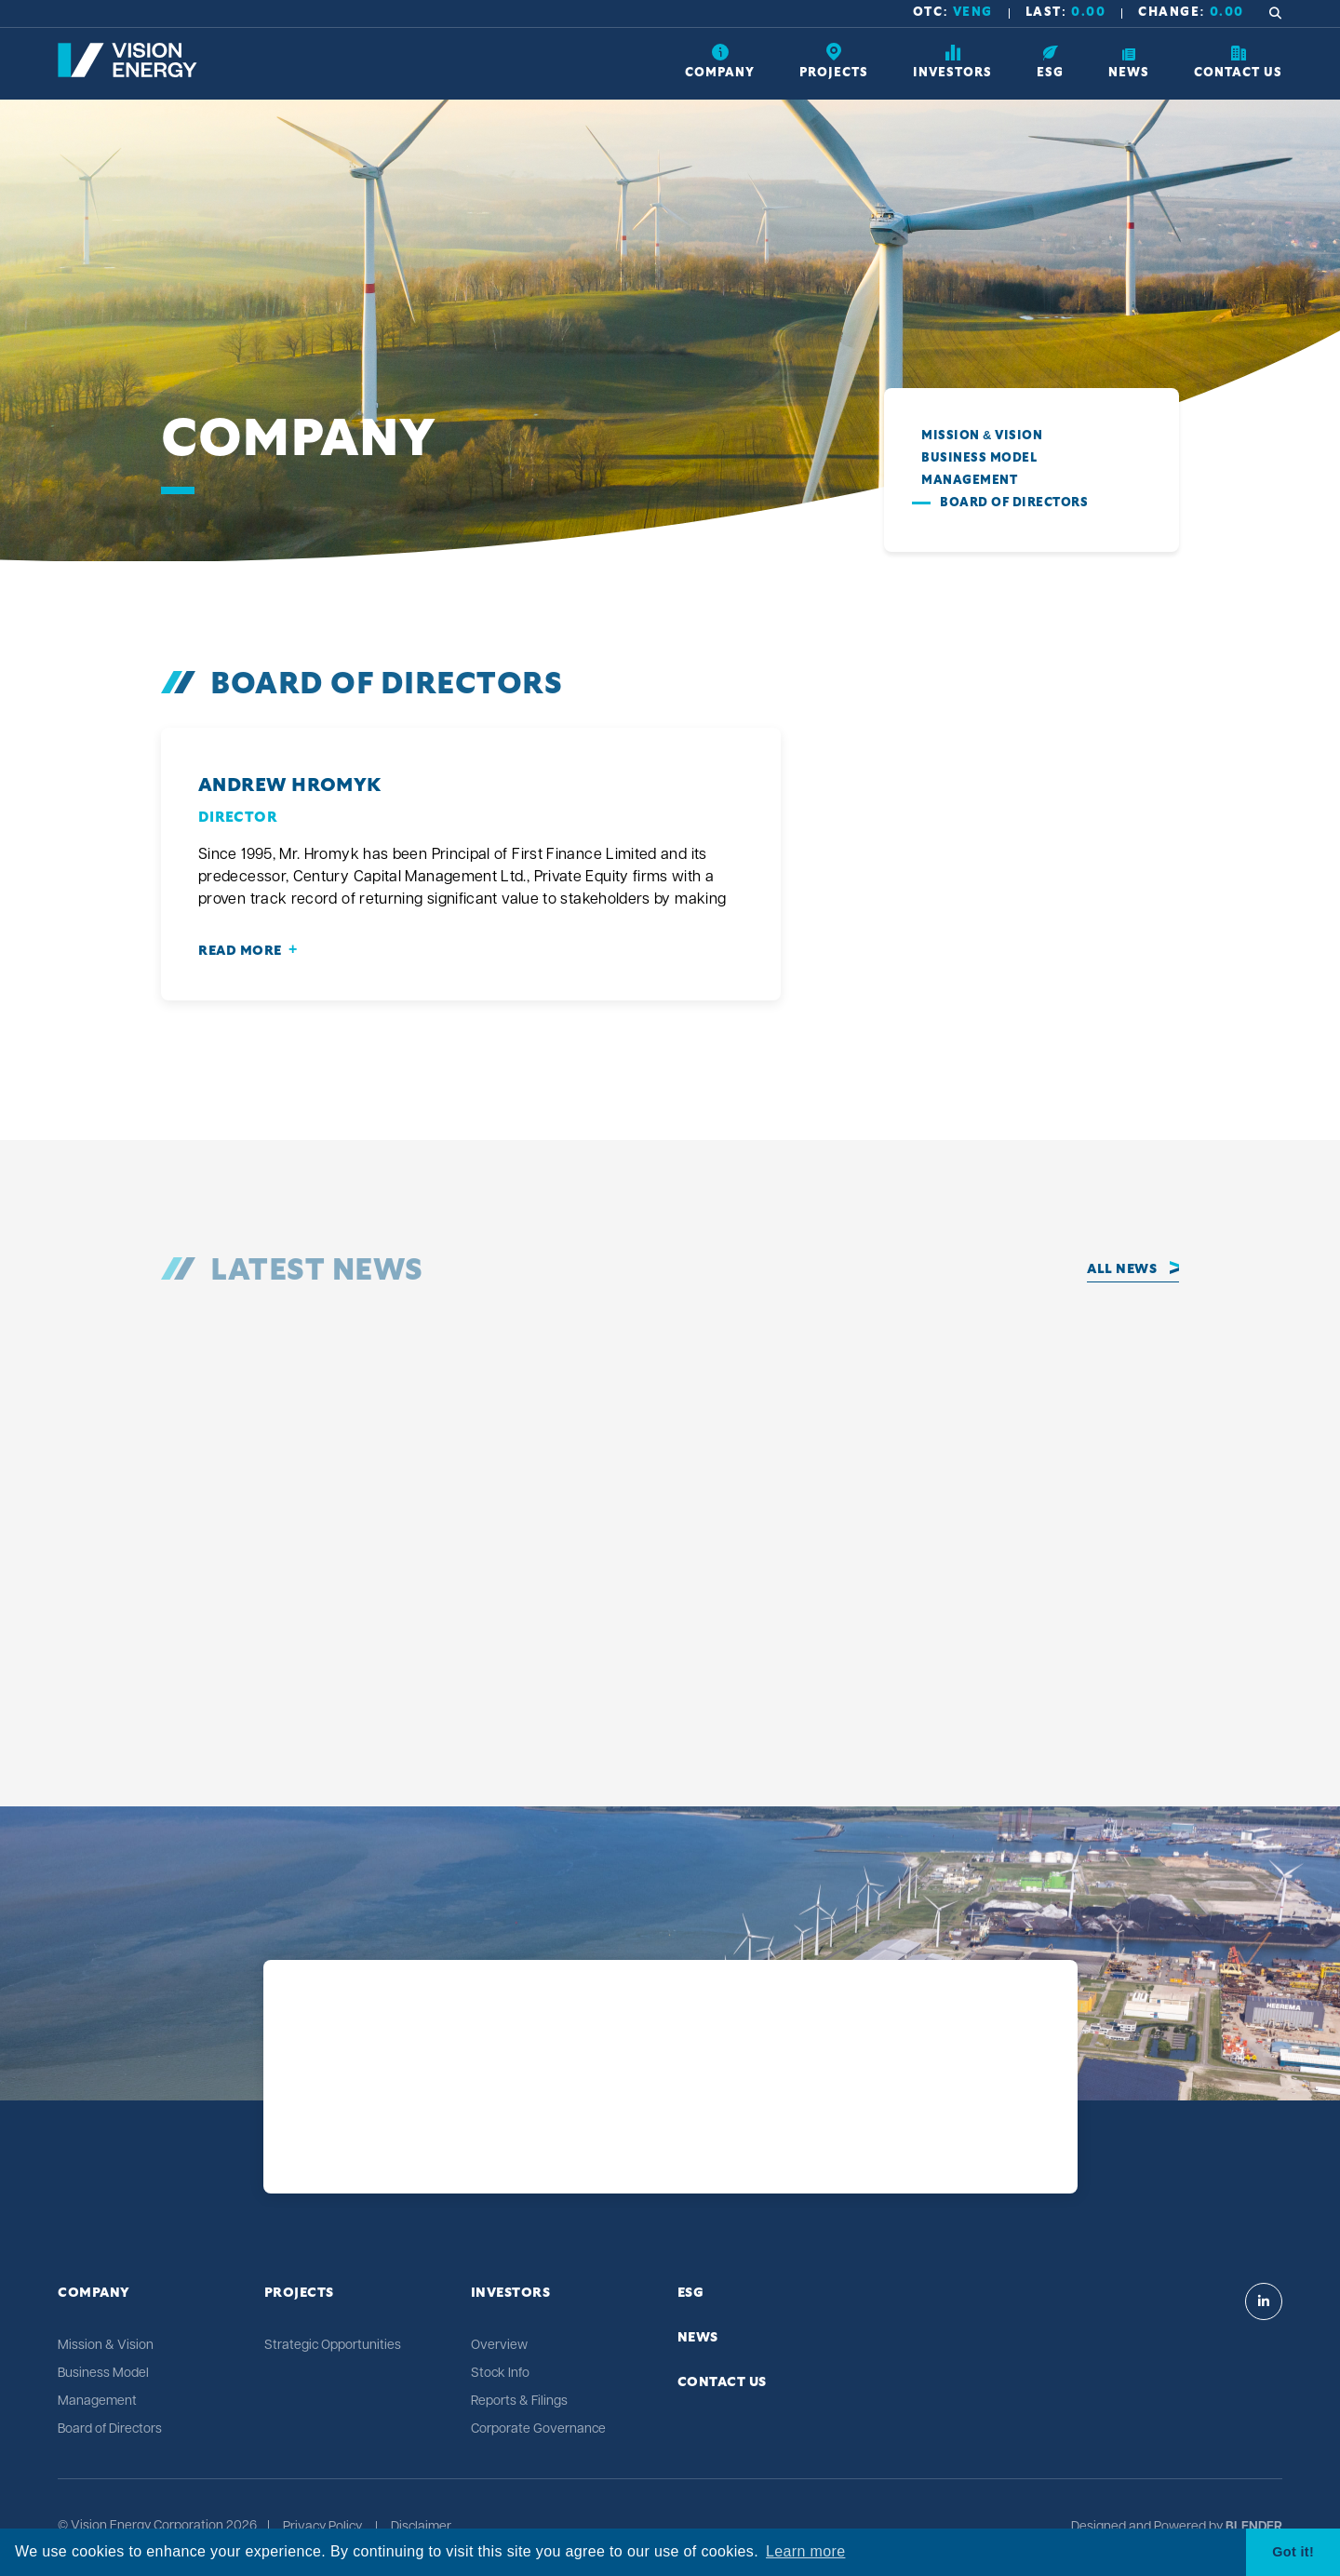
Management (969, 481)
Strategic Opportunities (332, 2346)
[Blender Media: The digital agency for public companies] (1252, 2527)
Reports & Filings (519, 2401)
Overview (499, 2346)
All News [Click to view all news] (1122, 1269)
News (697, 2337)
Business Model (979, 458)
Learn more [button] (805, 2551)
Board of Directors (1014, 503)
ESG (690, 2293)
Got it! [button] (1293, 2551)
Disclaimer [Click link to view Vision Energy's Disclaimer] (421, 2527)
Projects (299, 2293)
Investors (511, 2293)
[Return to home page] (127, 73)
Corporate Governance (538, 2429)
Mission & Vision (981, 436)
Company (94, 2293)
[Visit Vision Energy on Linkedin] (1263, 2301)
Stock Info (500, 2374)
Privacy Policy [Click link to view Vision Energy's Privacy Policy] (322, 2527)
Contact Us (722, 2382)
